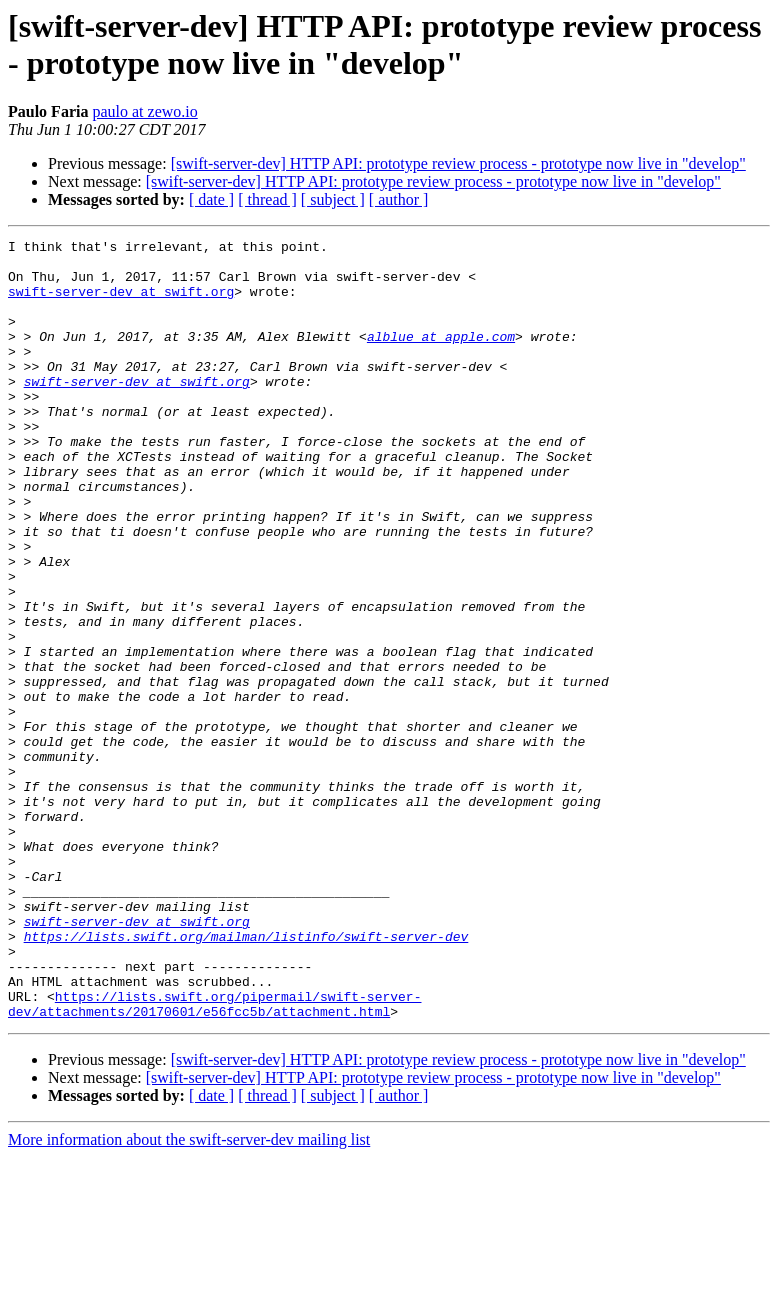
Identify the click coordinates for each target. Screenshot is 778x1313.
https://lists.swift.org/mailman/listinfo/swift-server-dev (246, 1077)
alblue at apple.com (441, 357)
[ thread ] (267, 199)
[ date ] (211, 199)
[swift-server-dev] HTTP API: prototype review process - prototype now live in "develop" (458, 163)
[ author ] (399, 199)
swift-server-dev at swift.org (121, 303)
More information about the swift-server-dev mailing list (189, 1295)
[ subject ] (333, 199)
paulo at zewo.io (144, 111)
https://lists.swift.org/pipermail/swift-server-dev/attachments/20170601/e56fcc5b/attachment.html (214, 1158)
